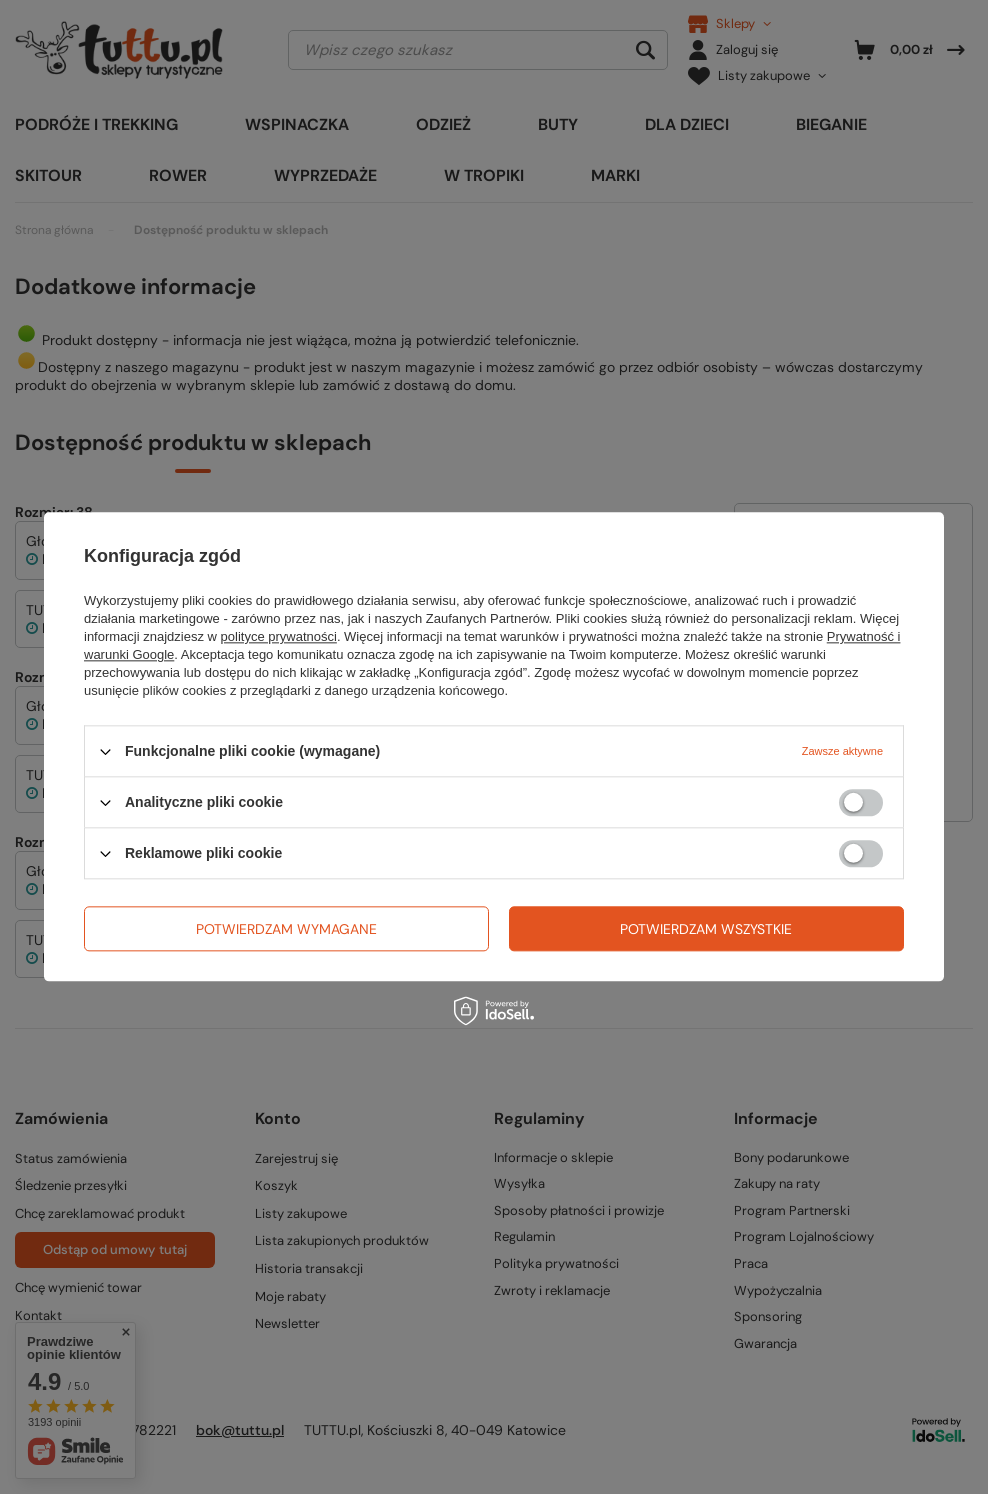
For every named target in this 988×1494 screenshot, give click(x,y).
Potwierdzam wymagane (286, 929)
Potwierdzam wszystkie (706, 929)
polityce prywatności (279, 636)
